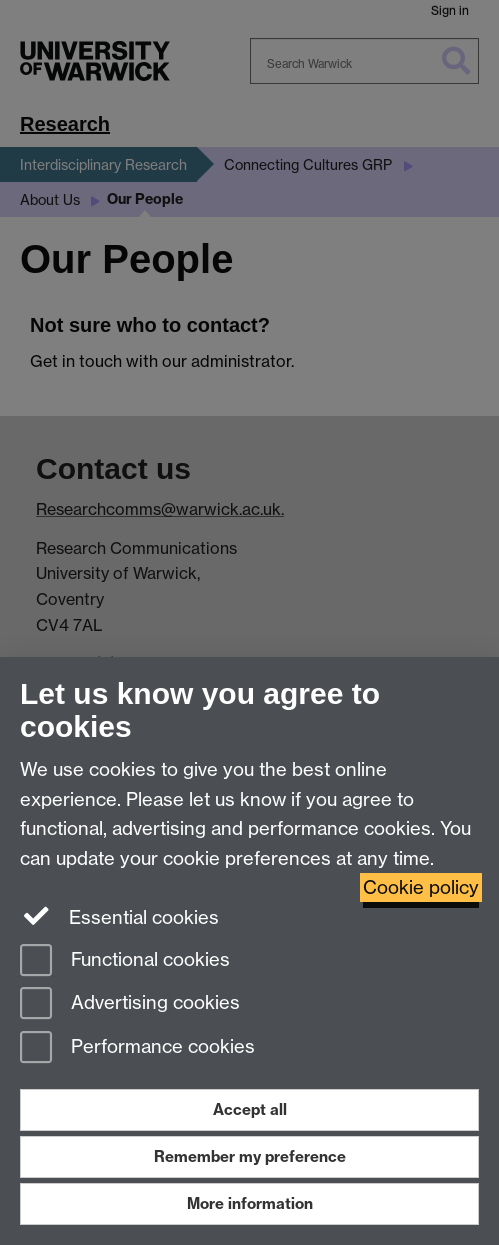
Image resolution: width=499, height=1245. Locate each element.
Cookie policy (421, 887)
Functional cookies (125, 961)
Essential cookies (119, 916)
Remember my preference (250, 1156)
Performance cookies (137, 1048)
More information (250, 1203)
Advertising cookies (130, 1004)
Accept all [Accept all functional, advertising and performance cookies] (250, 1109)
